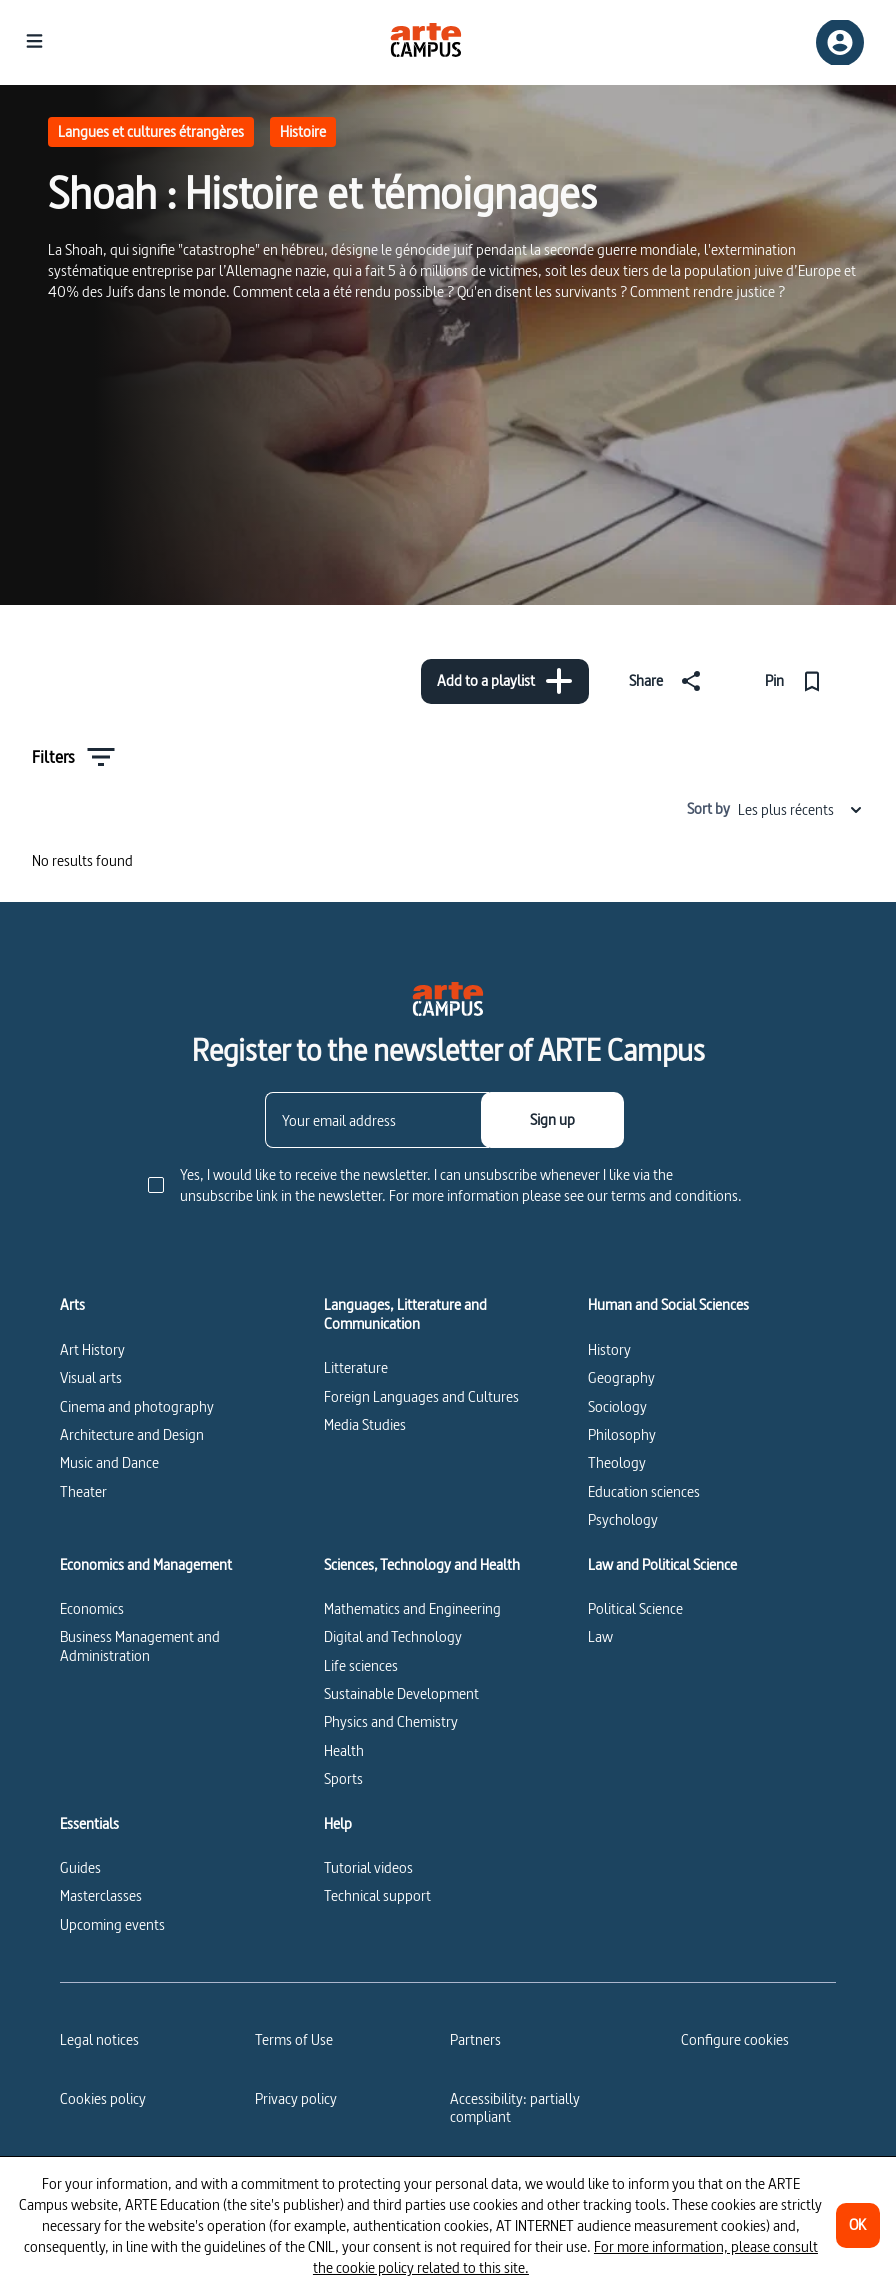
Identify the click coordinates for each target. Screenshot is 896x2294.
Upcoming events (112, 1924)
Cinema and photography (137, 1406)
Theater (83, 1491)
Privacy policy (296, 2098)
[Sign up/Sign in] (840, 42)
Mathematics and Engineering (412, 1608)
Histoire (303, 131)
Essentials (89, 1824)
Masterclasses (101, 1895)
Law (600, 1636)
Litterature (356, 1367)
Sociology (617, 1406)
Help (338, 1824)
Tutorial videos (368, 1867)
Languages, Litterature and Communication (405, 1314)
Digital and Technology (393, 1636)
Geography (621, 1377)
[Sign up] (552, 1120)
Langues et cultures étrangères (151, 131)
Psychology (623, 1519)
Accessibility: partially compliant (515, 2107)
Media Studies (365, 1424)
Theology (617, 1462)
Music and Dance (109, 1462)
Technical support (377, 1895)
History (609, 1349)
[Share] (669, 681)
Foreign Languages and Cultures (421, 1396)
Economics (92, 1608)
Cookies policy (103, 2098)
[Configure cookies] (735, 2040)
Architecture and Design (132, 1434)
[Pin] (797, 681)
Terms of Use (294, 2039)
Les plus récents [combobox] (801, 809)
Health (344, 1750)
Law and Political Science (662, 1565)
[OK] (858, 2225)
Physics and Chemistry (391, 1721)
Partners (475, 2039)
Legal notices (99, 2039)
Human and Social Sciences (668, 1305)
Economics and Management (146, 1565)
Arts (72, 1305)
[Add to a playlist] (505, 681)
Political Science (635, 1608)
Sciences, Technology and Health (422, 1565)
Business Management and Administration (140, 1645)
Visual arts (91, 1377)
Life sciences (361, 1665)
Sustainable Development (401, 1693)
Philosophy (622, 1434)
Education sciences (644, 1491)
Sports (343, 1778)
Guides (80, 1867)
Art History (92, 1349)
